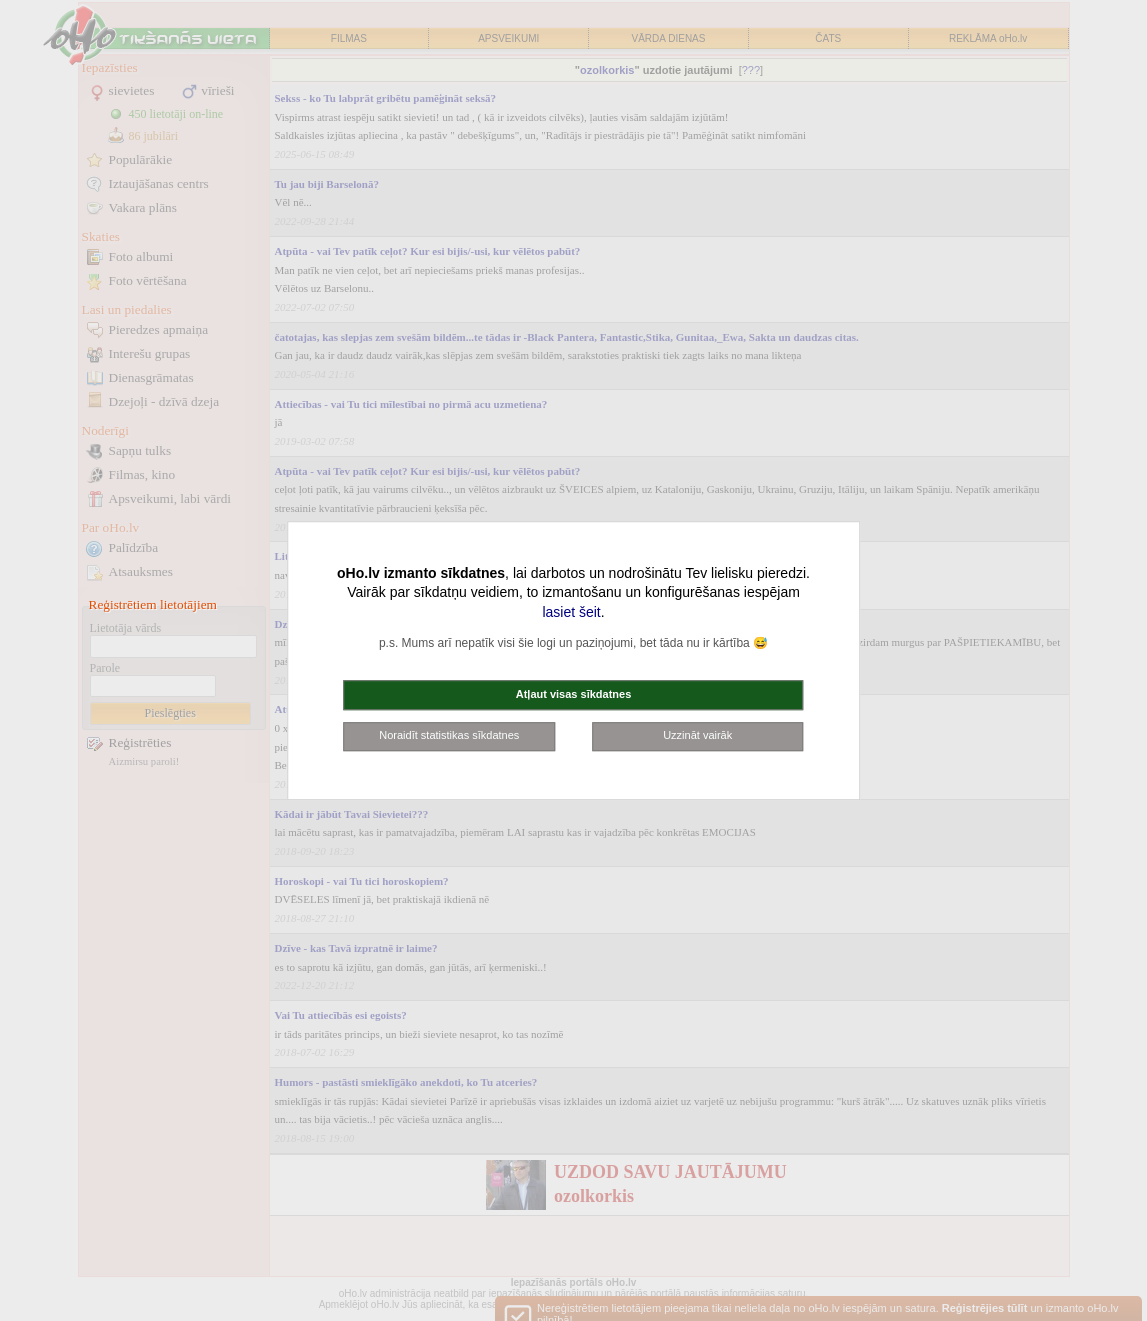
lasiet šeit (571, 612)
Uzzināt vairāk (697, 736)
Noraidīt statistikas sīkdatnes (449, 736)
